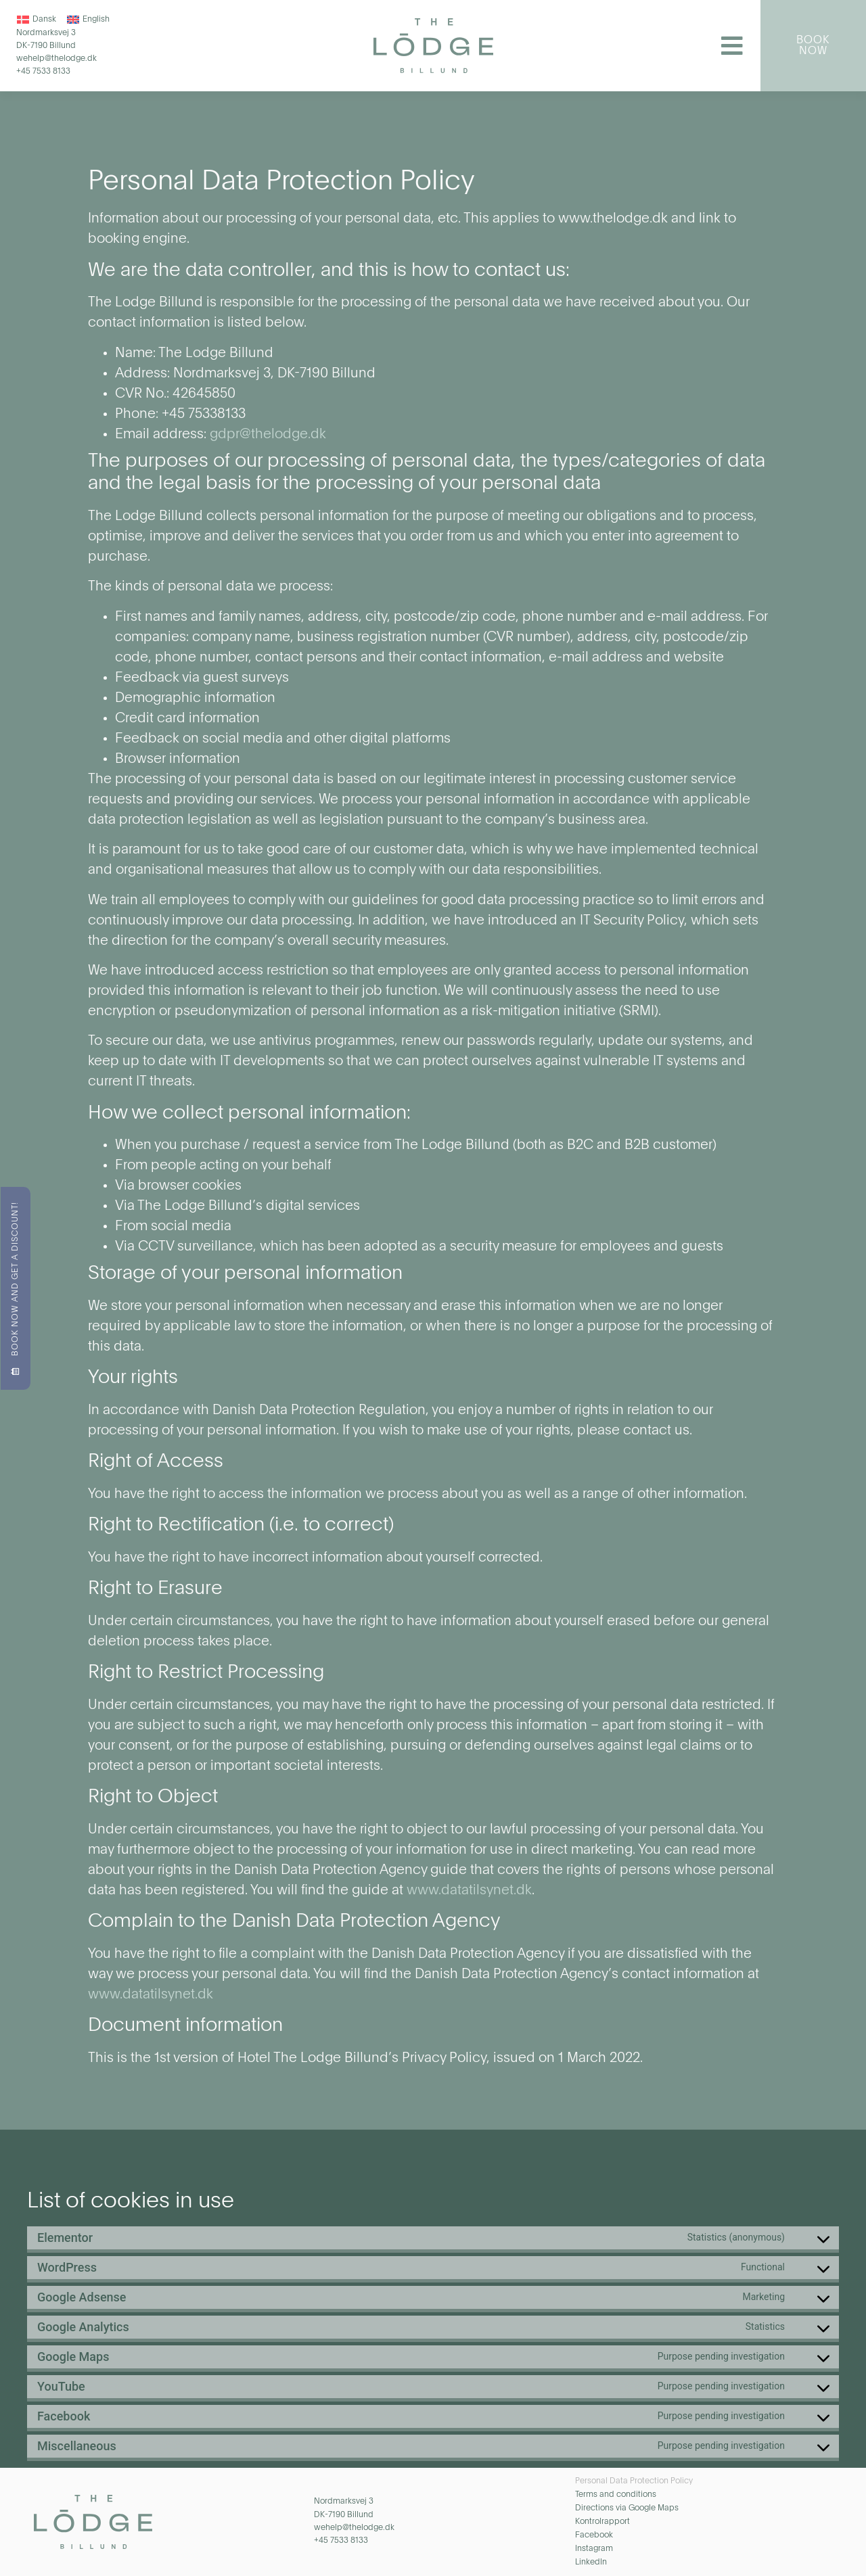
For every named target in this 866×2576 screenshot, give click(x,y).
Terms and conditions (615, 2495)
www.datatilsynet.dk (469, 1891)
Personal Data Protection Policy (634, 2481)
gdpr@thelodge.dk (268, 435)
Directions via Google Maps (627, 2508)
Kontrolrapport (602, 2522)
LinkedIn (591, 2562)
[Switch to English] (88, 20)
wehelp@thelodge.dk (56, 59)
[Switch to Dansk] (36, 20)
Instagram (594, 2549)
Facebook (594, 2535)
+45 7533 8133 (43, 72)
